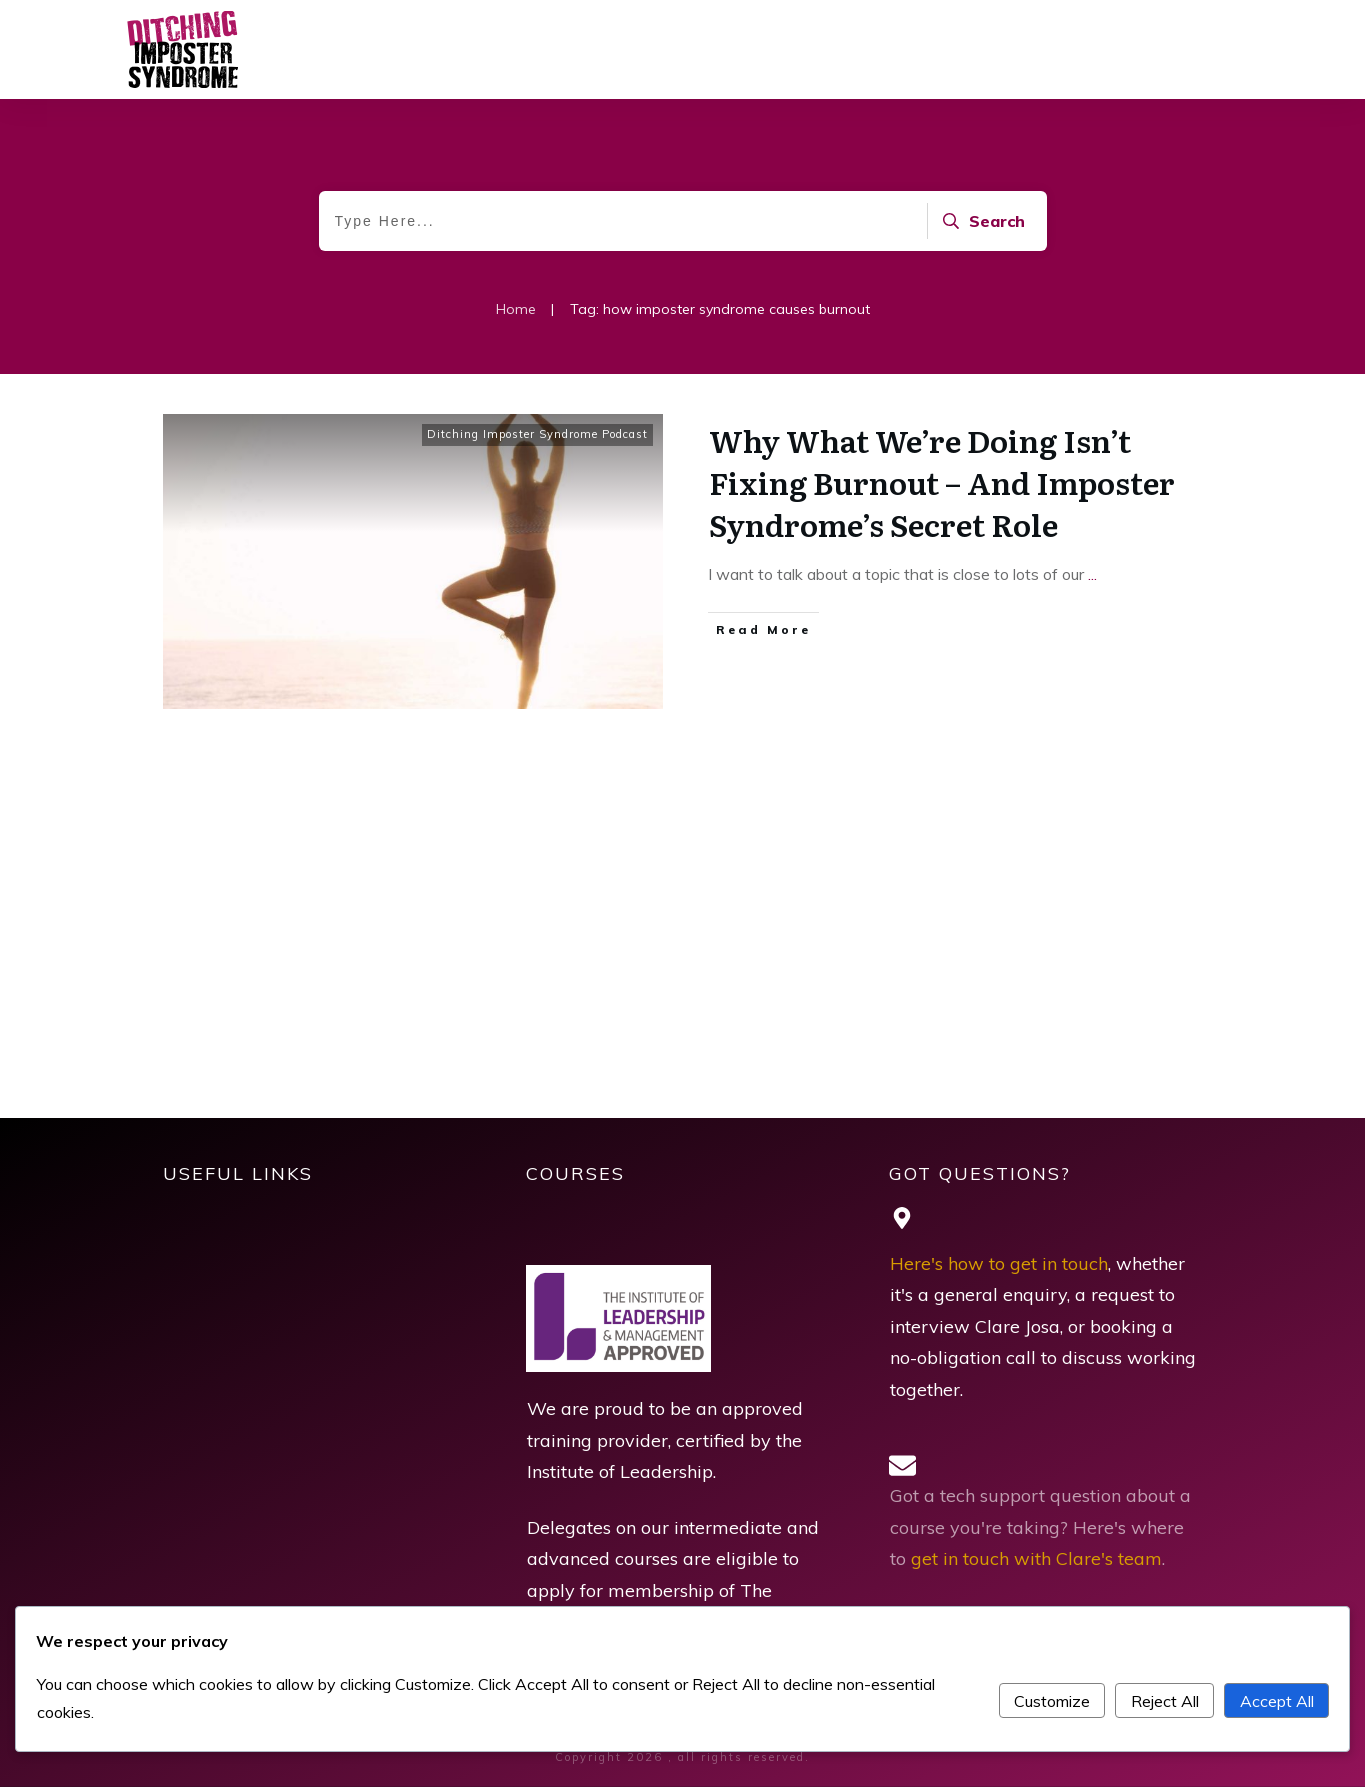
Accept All (1277, 1701)
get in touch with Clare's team (1036, 1558)
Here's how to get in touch (999, 1263)
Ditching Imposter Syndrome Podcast (537, 434)
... (1092, 574)
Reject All (1165, 1701)
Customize (1052, 1701)
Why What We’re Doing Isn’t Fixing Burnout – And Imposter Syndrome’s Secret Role (942, 482)
